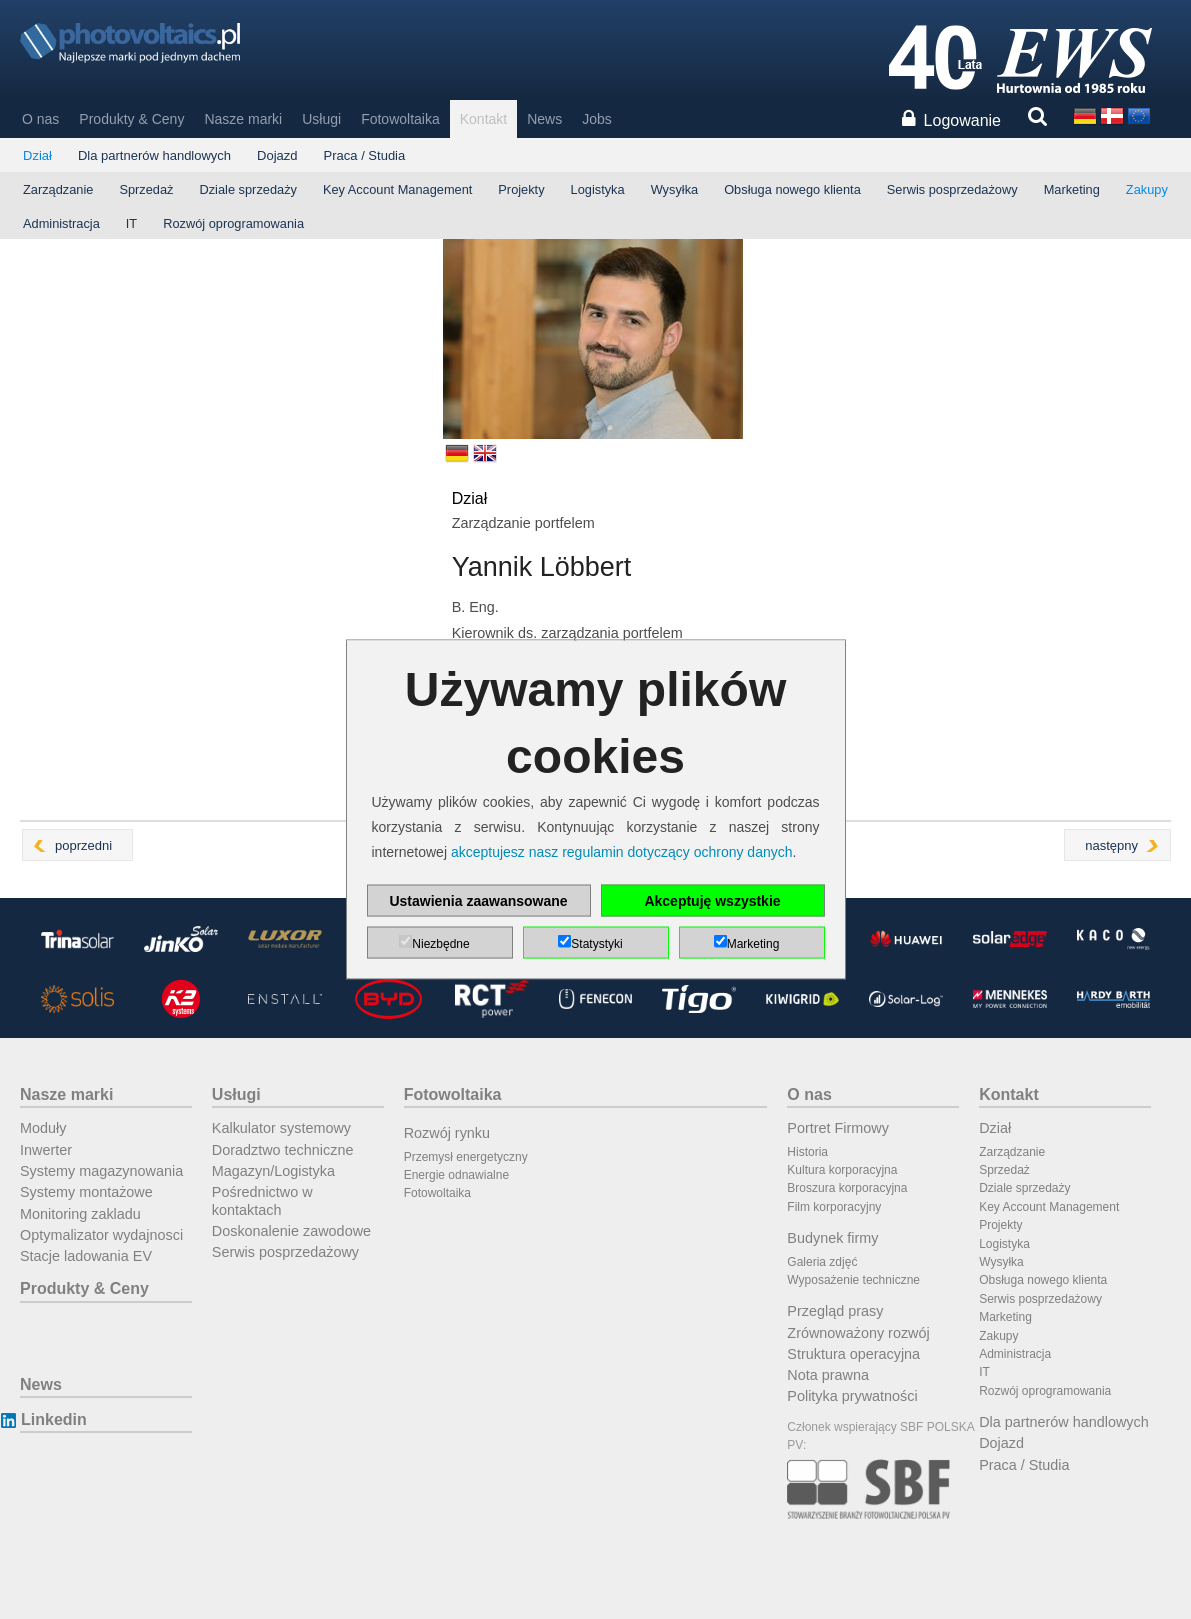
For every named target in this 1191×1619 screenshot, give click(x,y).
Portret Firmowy (838, 1128)
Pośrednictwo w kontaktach (262, 1200)
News (544, 119)
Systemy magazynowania (101, 1171)
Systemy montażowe (86, 1192)
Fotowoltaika (400, 119)
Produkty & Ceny (131, 119)
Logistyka (598, 189)
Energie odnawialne (456, 1175)
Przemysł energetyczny (466, 1157)
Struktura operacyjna (853, 1354)
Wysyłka (675, 189)
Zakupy (1147, 189)
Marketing (1072, 189)
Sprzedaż (146, 189)
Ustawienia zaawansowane (478, 901)
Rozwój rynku (447, 1133)
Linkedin (53, 1419)
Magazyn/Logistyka (273, 1171)
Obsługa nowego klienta (792, 189)
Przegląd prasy (835, 1311)
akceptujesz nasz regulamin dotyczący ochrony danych (622, 852)
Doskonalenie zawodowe (291, 1231)
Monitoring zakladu (80, 1214)
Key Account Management (397, 189)
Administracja (61, 223)
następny (1111, 845)
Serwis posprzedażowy (952, 189)
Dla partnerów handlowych (154, 155)
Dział (37, 155)
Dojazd (277, 155)
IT (131, 223)
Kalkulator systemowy (281, 1128)
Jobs (597, 119)
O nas (40, 119)
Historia (807, 1152)
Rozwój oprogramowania (233, 223)
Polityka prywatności (852, 1396)
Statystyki (596, 944)
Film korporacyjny (834, 1207)
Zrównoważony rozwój (858, 1333)
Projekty (521, 189)
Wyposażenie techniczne (853, 1280)
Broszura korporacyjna (847, 1188)
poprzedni (83, 845)
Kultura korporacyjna (842, 1170)
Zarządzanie (58, 189)
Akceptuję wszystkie (712, 901)
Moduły (43, 1128)
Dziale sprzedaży (247, 189)
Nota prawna (828, 1375)
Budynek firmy (832, 1238)
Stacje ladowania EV (86, 1256)
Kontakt (483, 119)
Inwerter (46, 1150)
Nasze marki (243, 119)
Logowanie (962, 120)
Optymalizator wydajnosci (101, 1235)
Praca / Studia (365, 155)
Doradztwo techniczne (283, 1150)
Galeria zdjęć (822, 1262)
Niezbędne (440, 944)
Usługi (321, 119)
